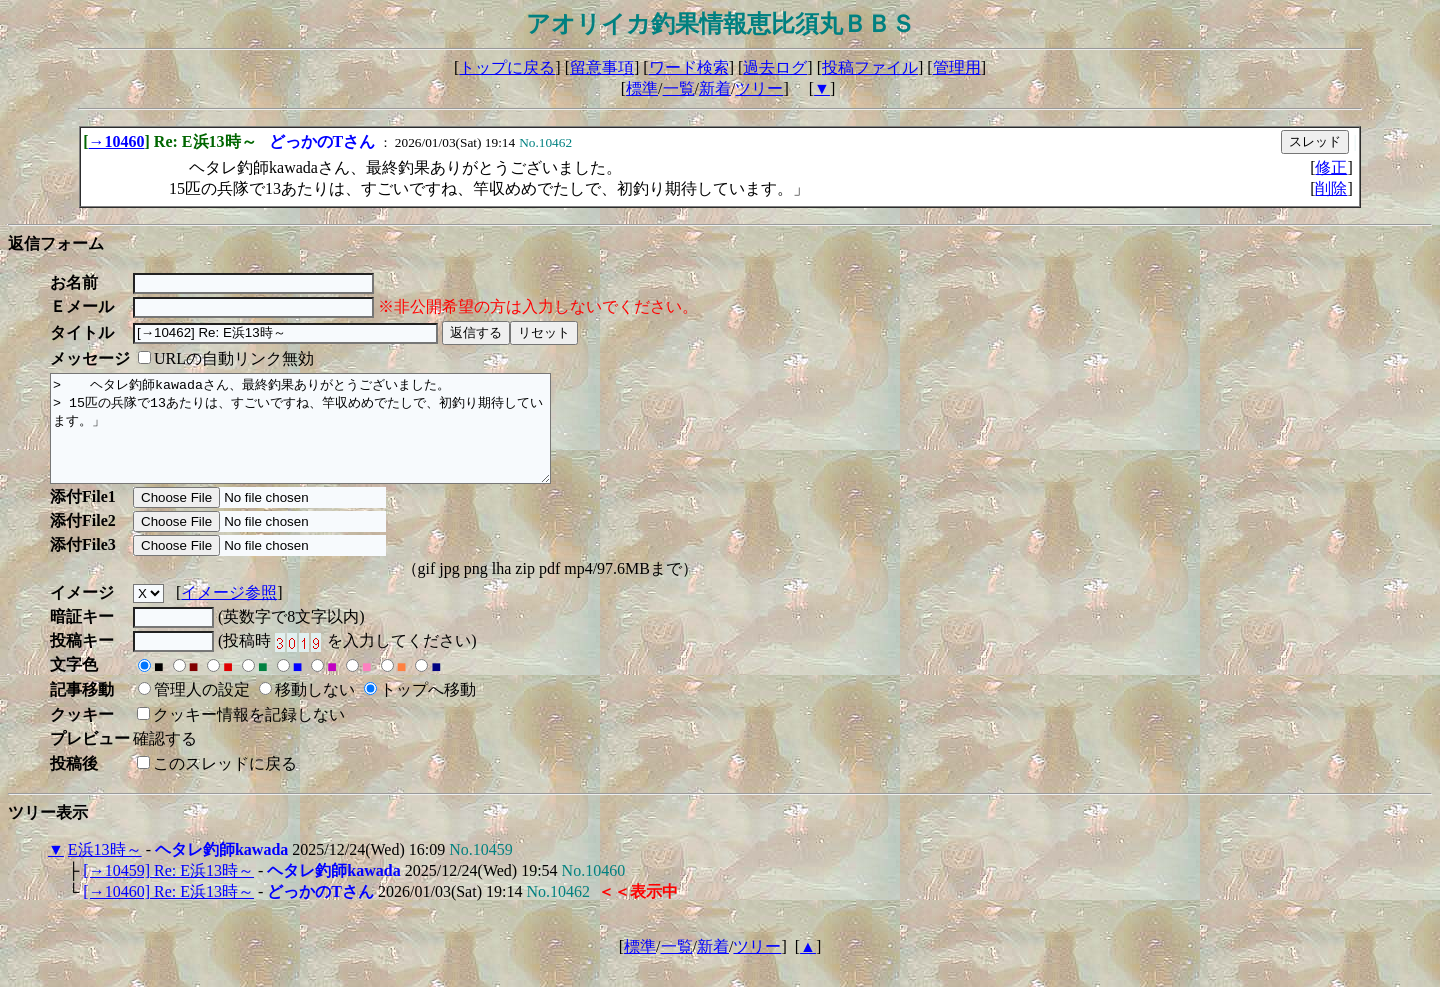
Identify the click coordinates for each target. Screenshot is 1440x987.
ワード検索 (689, 67)
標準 (642, 88)
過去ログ (775, 67)
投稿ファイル (870, 67)
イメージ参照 (229, 613)
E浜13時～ (105, 870)
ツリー (759, 88)
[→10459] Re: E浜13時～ (168, 891)
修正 (1331, 167)
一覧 (679, 88)
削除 (1331, 188)
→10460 (117, 141)
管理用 (957, 67)
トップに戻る (507, 67)
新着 (715, 88)
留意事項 (602, 67)
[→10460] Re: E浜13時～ (168, 912)
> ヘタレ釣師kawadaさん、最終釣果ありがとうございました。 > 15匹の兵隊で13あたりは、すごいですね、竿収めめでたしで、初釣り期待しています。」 (330, 439)
